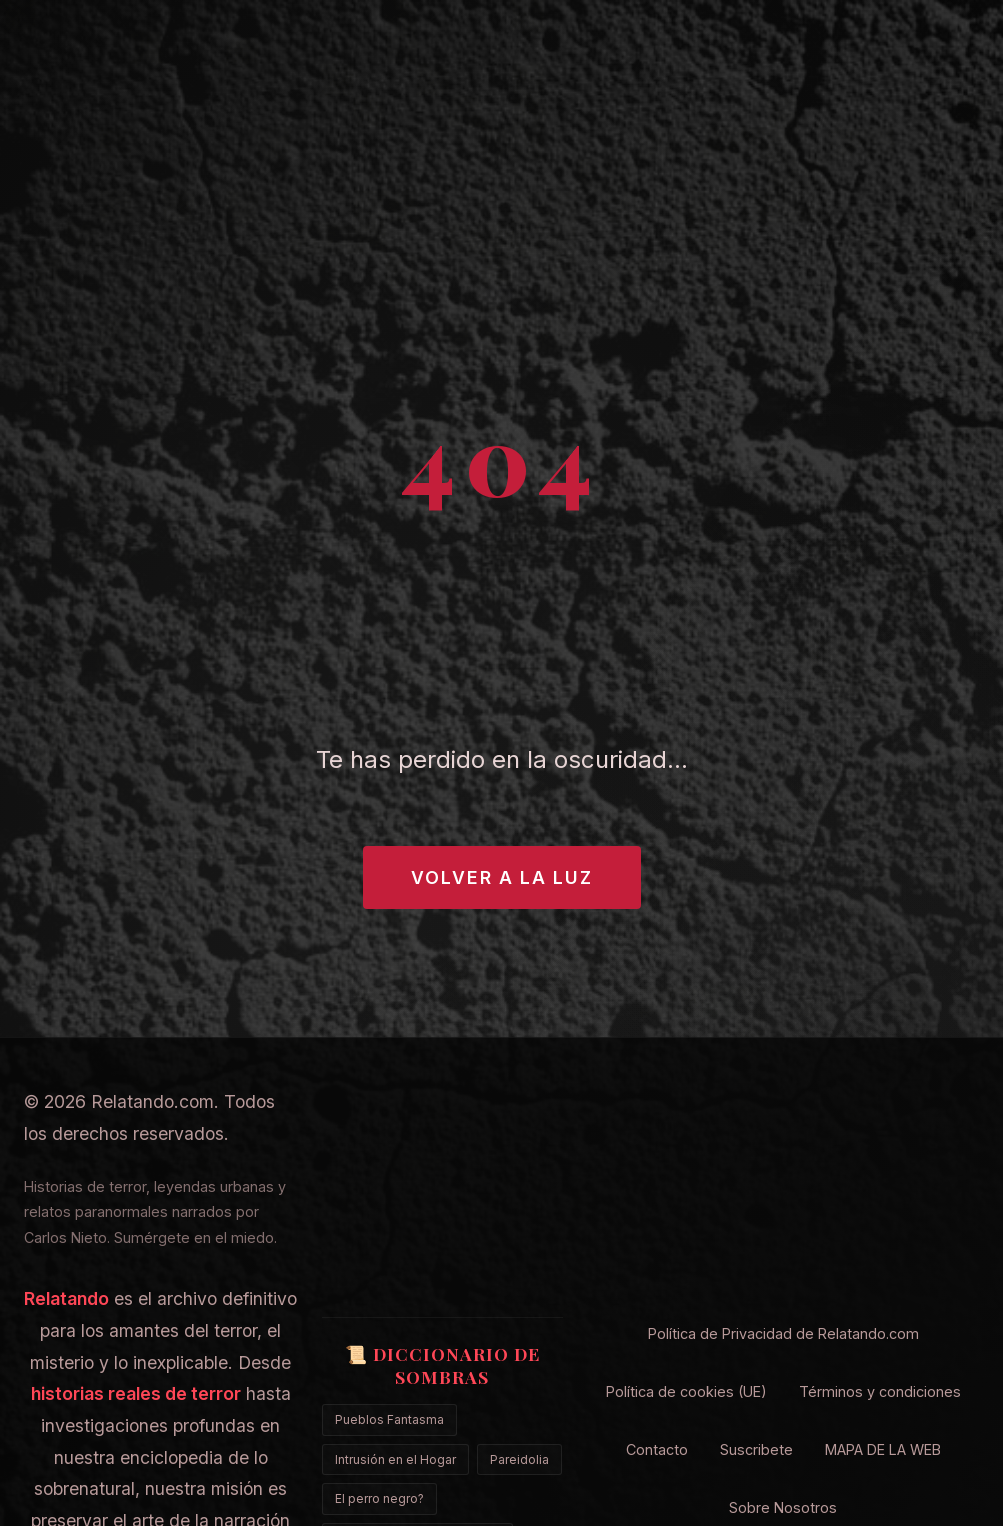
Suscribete (756, 1449)
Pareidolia (519, 1459)
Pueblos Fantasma (389, 1419)
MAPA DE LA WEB (883, 1449)
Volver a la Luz (502, 877)
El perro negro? (379, 1498)
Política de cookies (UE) (686, 1391)
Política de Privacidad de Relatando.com (783, 1333)
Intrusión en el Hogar (395, 1459)
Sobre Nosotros (783, 1507)
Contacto (657, 1449)
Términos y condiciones (880, 1391)
